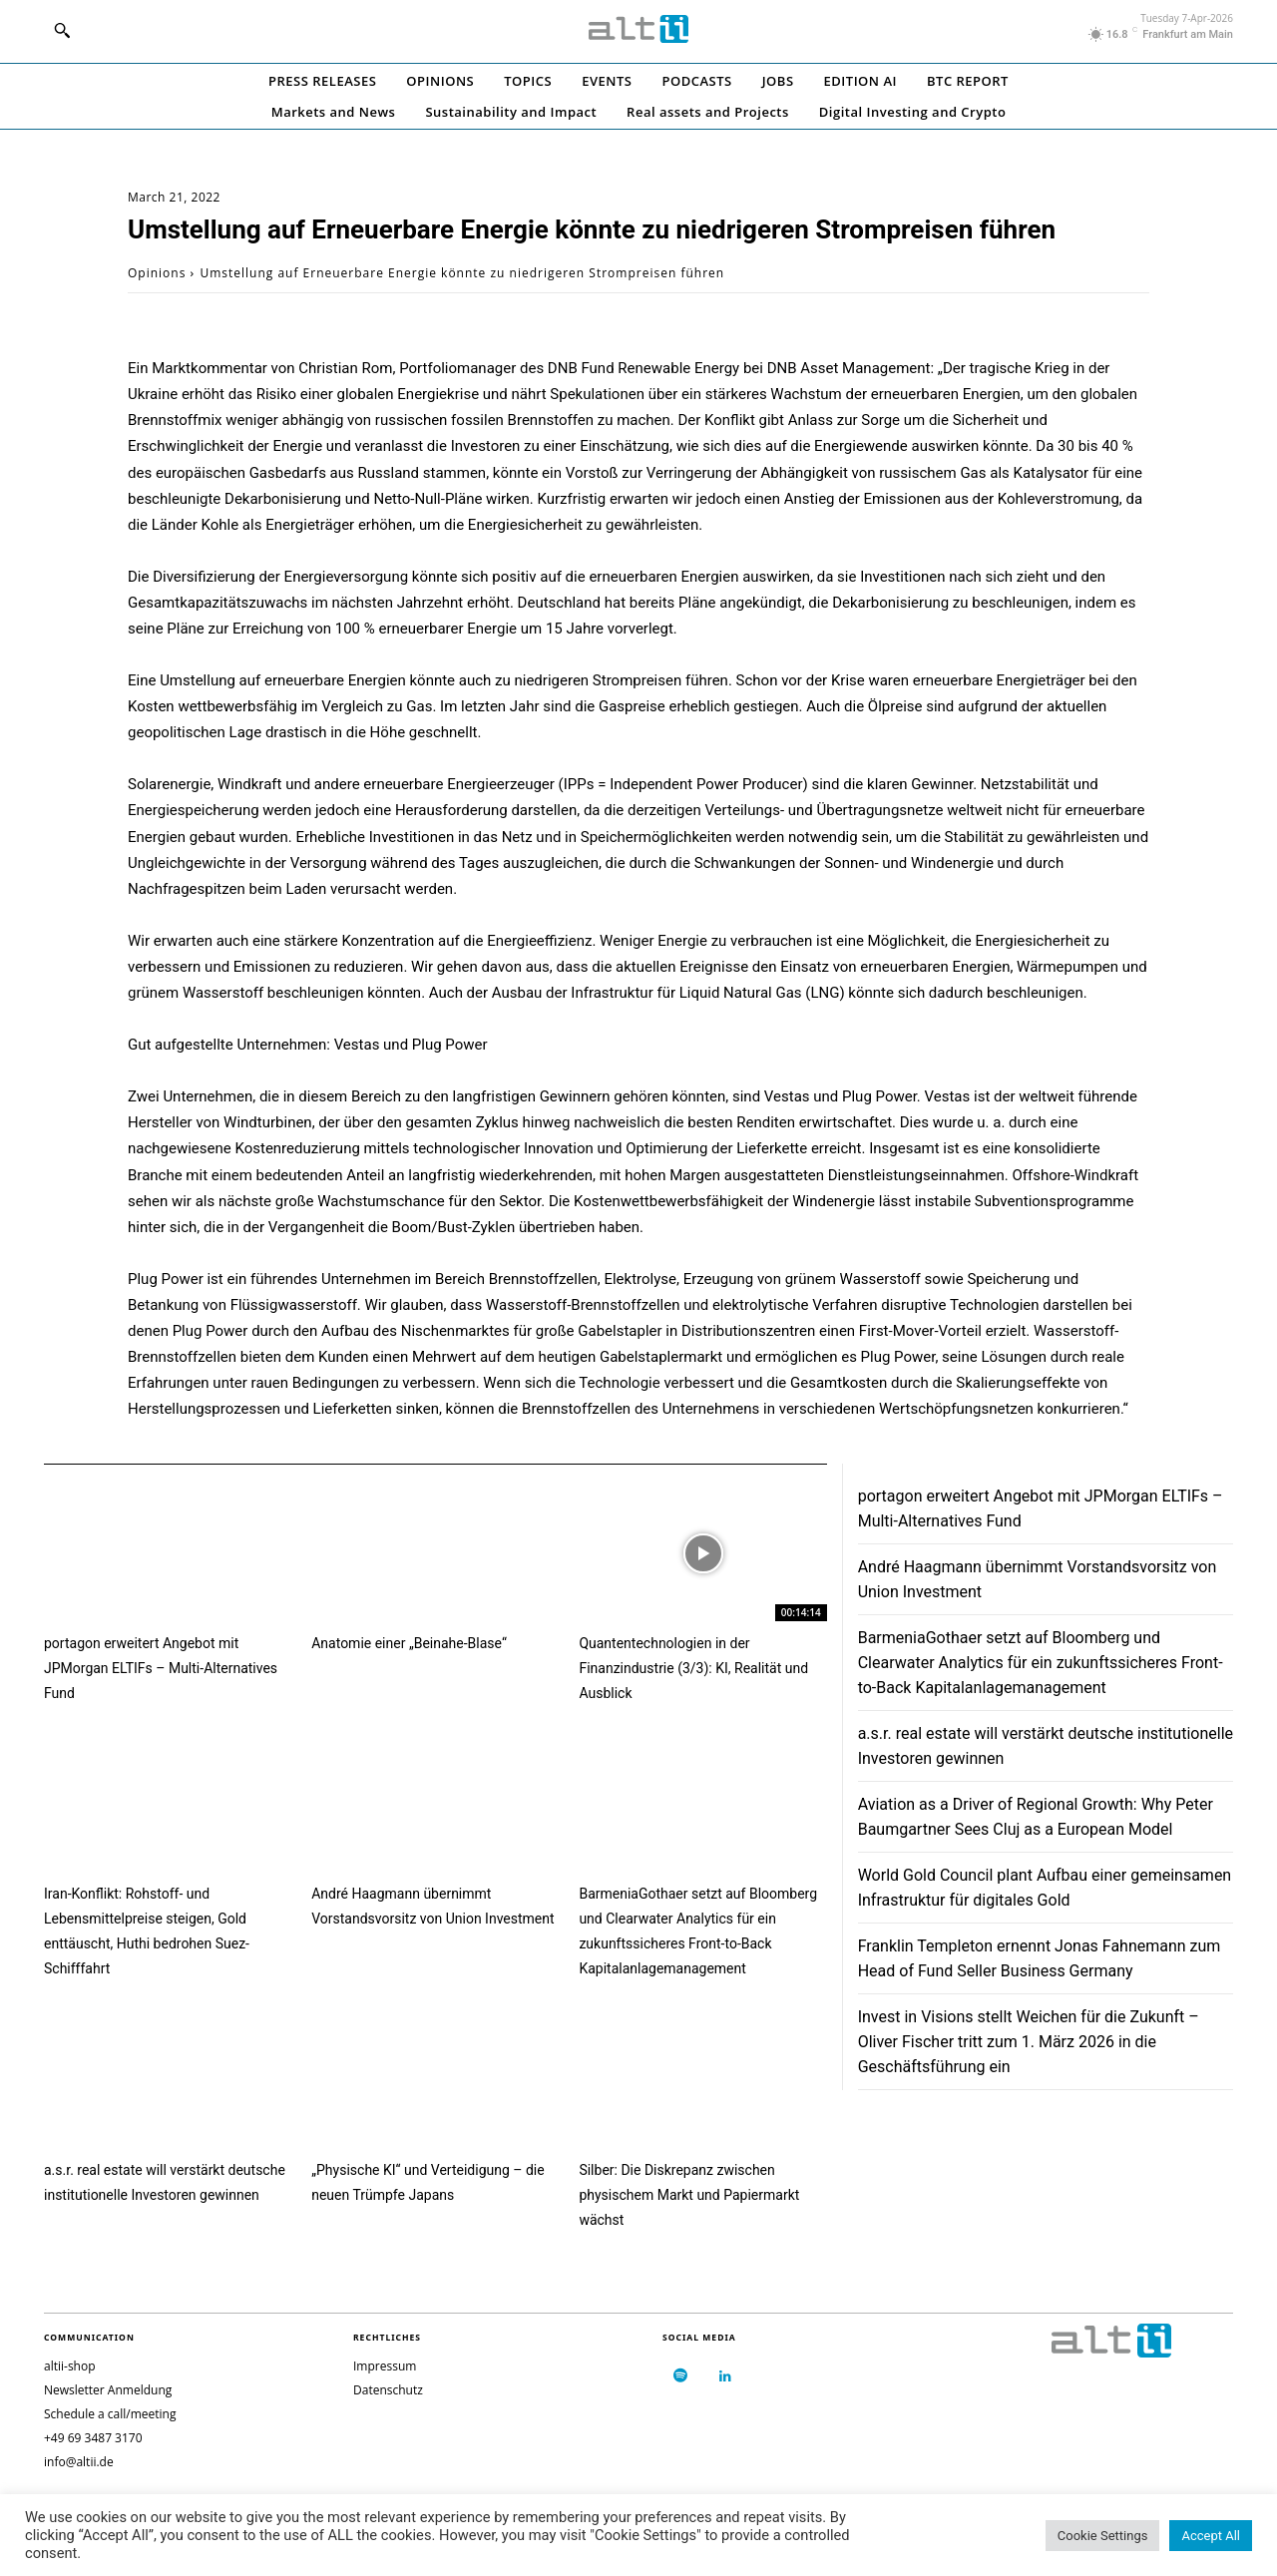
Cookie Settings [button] (1103, 2535)
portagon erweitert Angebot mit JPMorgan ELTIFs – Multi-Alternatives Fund (160, 1668)
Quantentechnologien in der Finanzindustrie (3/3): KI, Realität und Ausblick (693, 1668)
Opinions (157, 272)
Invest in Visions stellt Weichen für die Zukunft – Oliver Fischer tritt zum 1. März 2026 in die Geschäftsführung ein (1028, 2041)
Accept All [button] (1210, 2535)
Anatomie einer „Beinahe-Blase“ (409, 1643)
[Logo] (638, 29)
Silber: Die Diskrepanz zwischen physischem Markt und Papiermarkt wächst (689, 2195)
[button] (62, 30)
